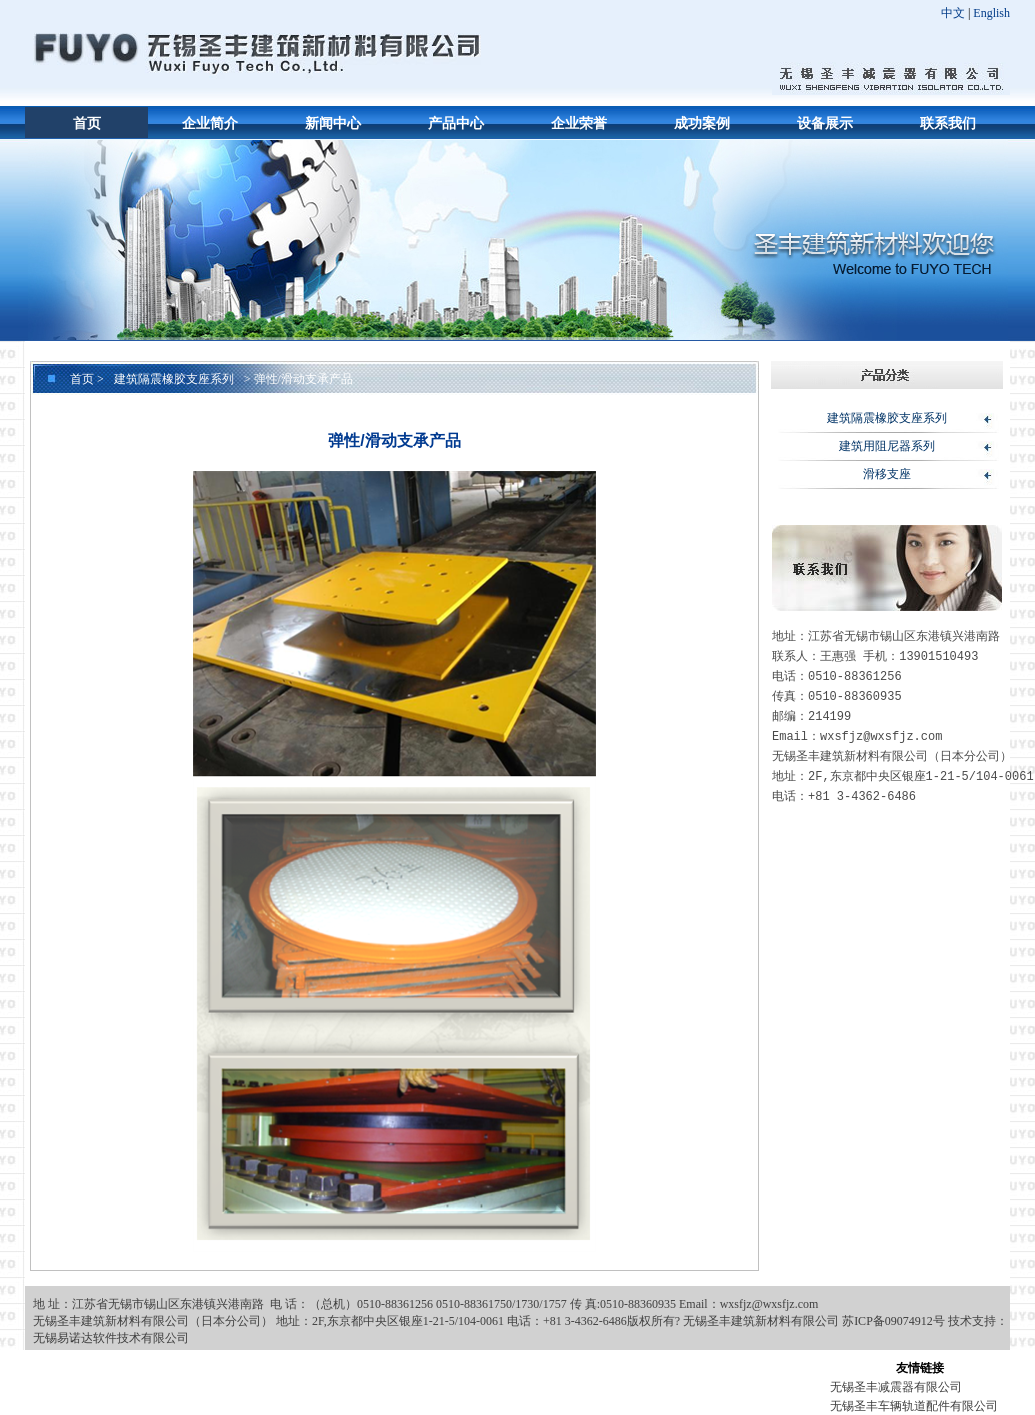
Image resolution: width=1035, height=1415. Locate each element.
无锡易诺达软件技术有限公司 (111, 1338)
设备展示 (825, 123)
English (991, 13)
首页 (87, 123)
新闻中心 (333, 123)
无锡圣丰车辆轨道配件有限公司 (914, 1406)
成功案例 (702, 123)
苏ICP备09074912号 (893, 1321)
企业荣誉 (579, 123)
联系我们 (948, 123)
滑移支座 (887, 474)
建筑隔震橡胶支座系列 (174, 379)
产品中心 (456, 123)
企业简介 (210, 123)
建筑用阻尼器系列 (887, 446)
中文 (953, 13)
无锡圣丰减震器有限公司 (896, 1387)
